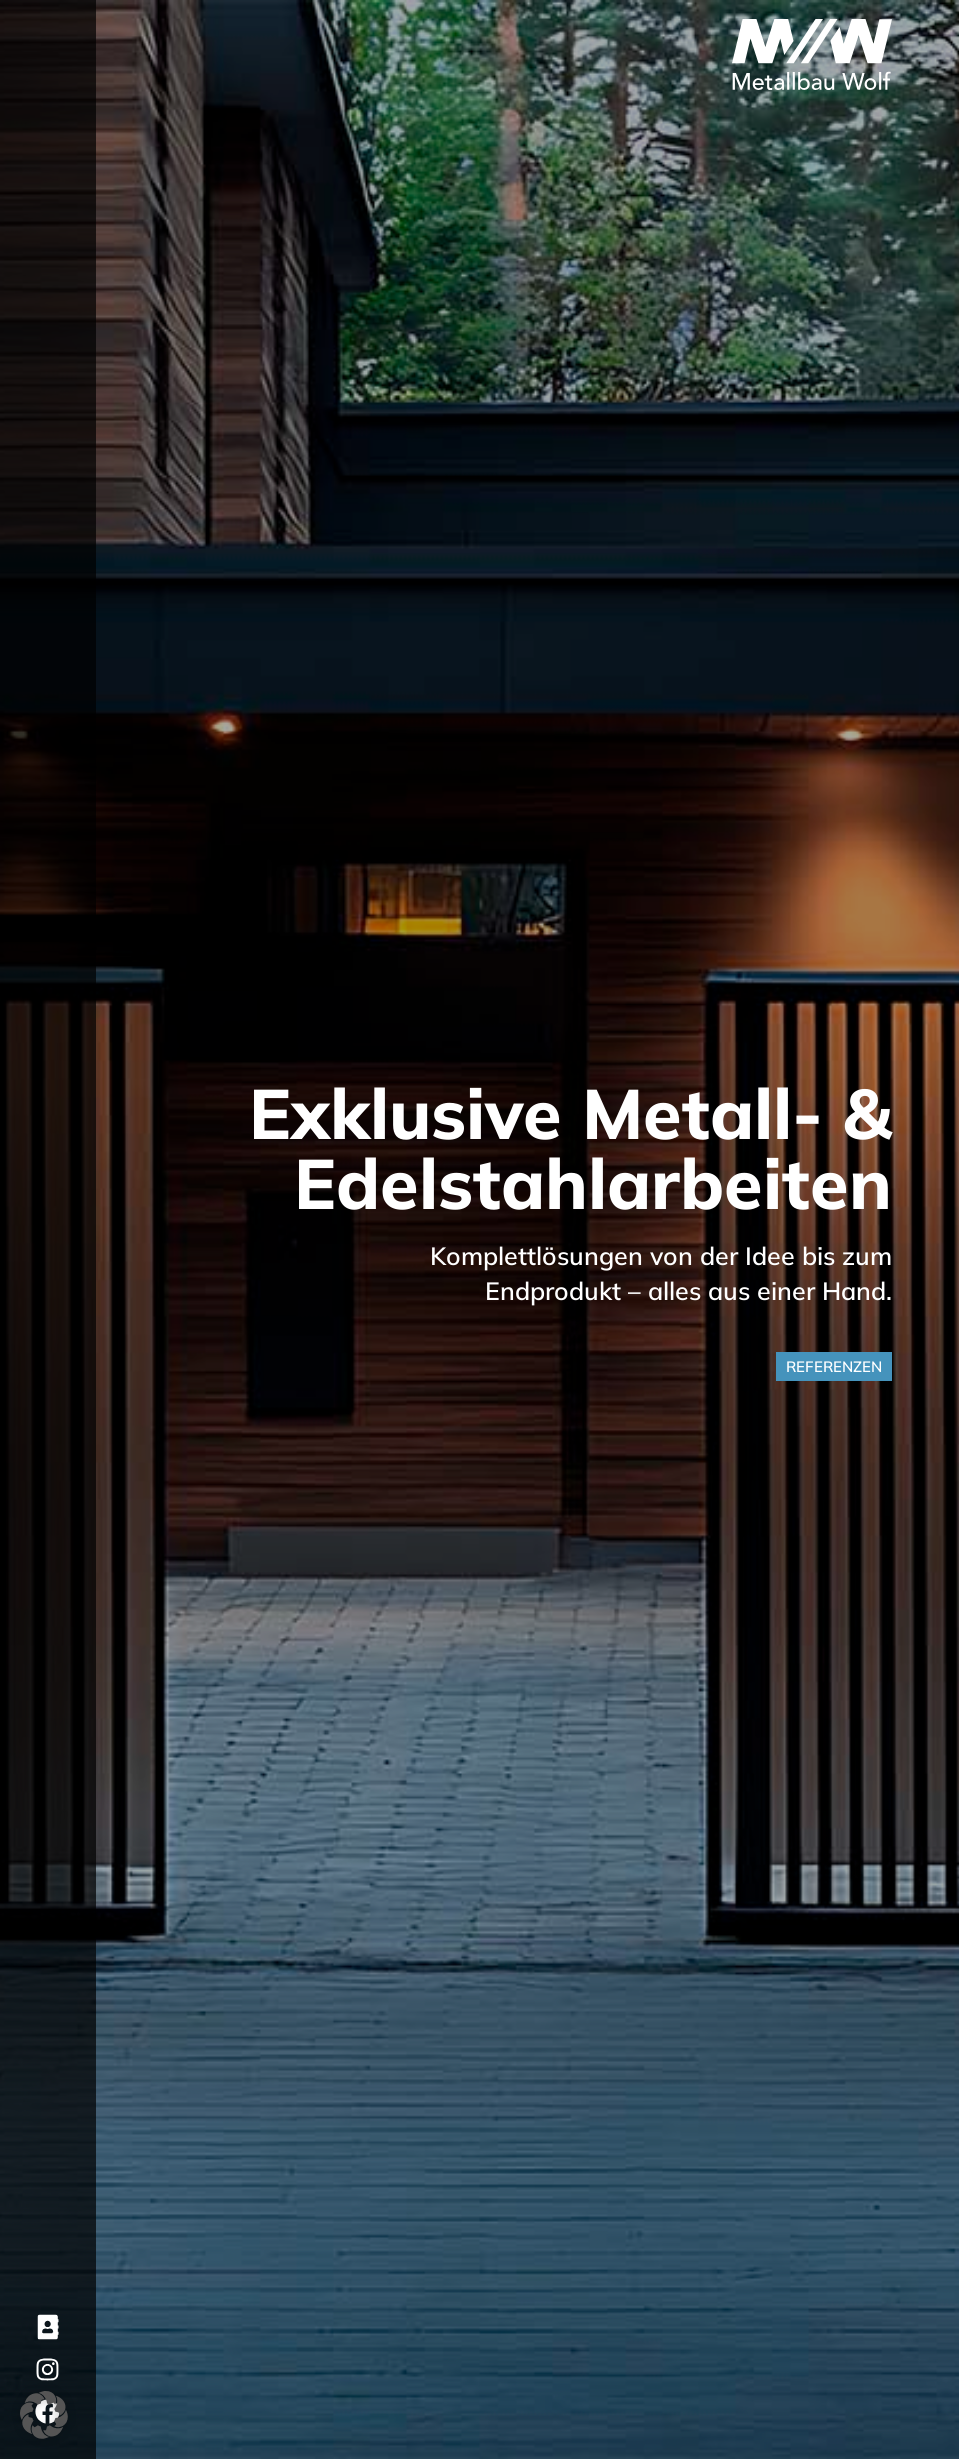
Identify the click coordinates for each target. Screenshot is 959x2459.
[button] (44, 2415)
